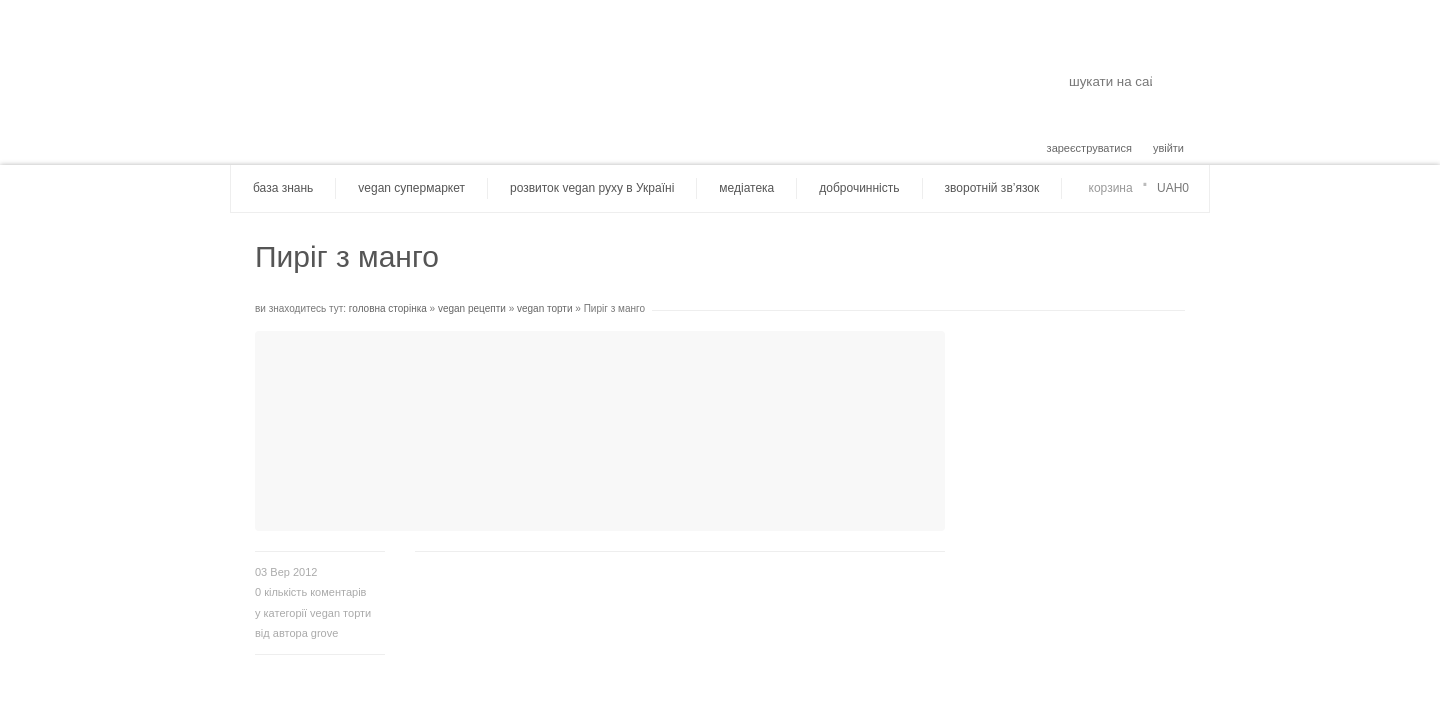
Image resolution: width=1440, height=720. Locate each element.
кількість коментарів (310, 592)
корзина (1111, 188)
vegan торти (545, 308)
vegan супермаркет (411, 188)
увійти (1168, 148)
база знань (283, 188)
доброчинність (859, 188)
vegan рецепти (472, 308)
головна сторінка (388, 308)
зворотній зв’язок (992, 188)
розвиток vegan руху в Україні (592, 188)
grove (325, 633)
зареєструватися (1089, 148)
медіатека (746, 188)
